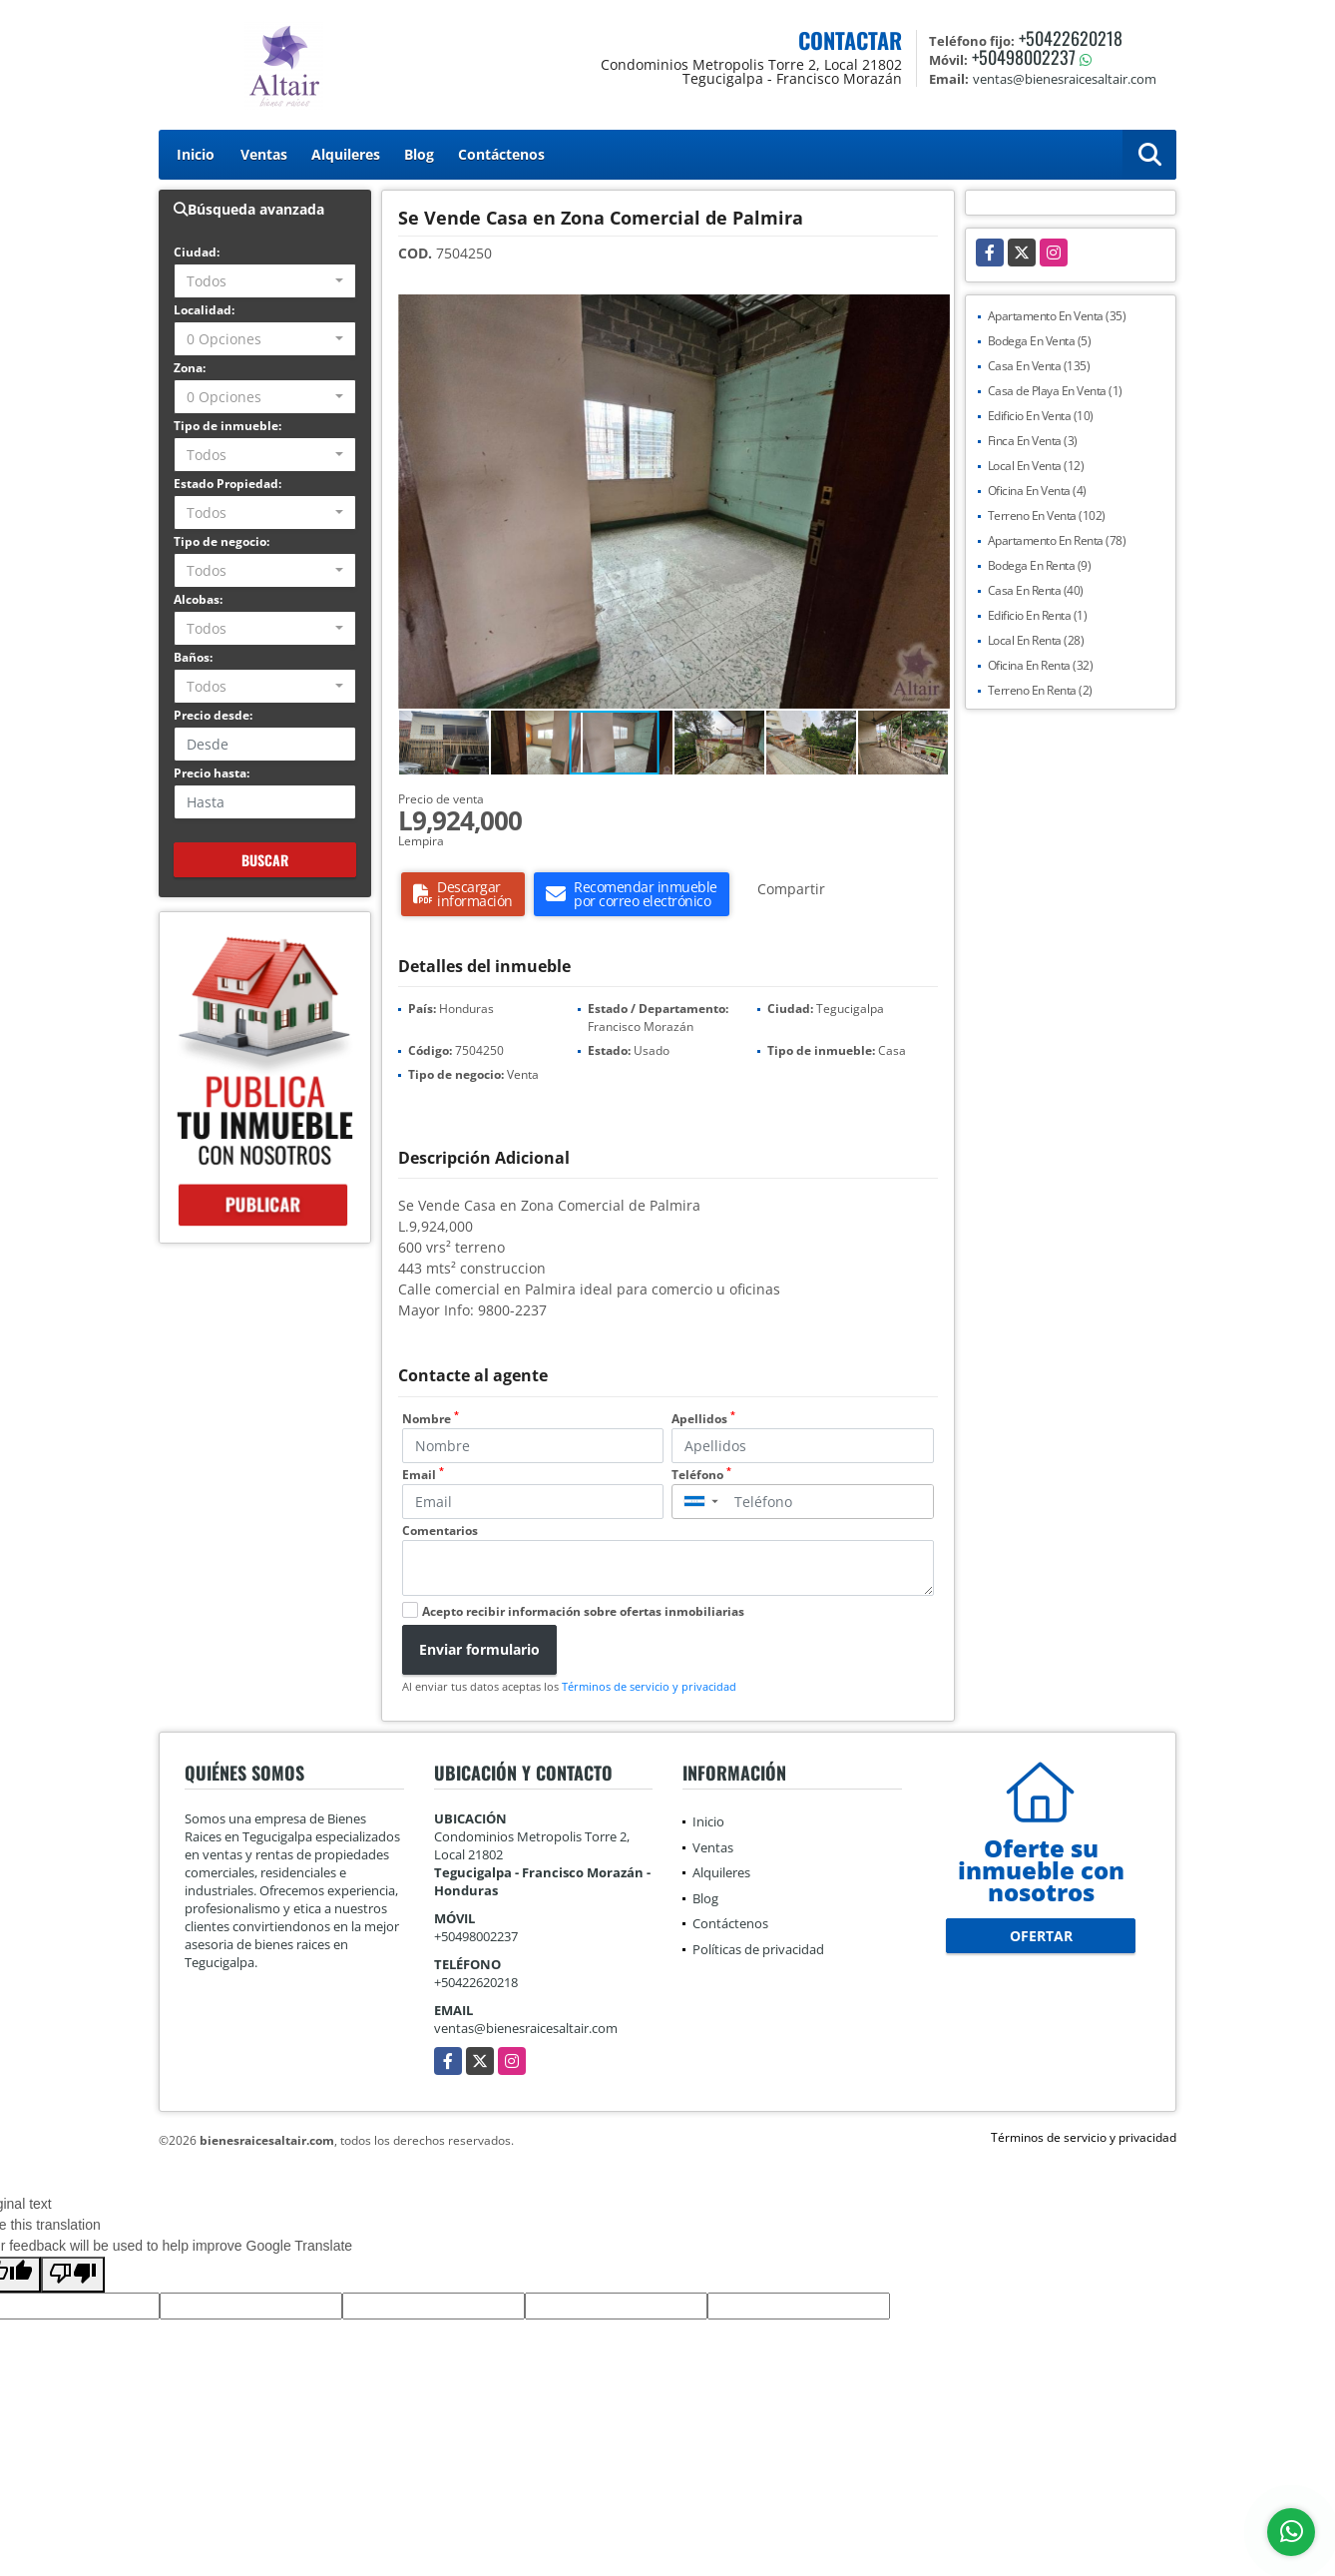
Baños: (193, 657)
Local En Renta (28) (1036, 640)
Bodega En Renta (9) (1040, 565)
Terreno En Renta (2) (1040, 690)
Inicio (196, 154)
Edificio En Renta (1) (1038, 615)
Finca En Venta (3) (1033, 440)
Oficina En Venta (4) (1037, 490)
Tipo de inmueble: (227, 425)
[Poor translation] (73, 2275)
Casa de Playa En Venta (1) (1055, 390)
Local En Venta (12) (1036, 465)
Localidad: (204, 309)
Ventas (263, 154)
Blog (419, 154)
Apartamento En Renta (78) (1057, 540)
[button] (932, 312)
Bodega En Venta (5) (1040, 340)
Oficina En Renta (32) (1041, 665)
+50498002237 (1024, 57)
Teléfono (701, 1474)
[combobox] (265, 280)
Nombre (430, 1418)
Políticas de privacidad (758, 1949)
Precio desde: (213, 715)
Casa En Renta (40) (1036, 590)
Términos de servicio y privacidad (649, 1686)
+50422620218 (1070, 38)
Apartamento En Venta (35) (1057, 315)
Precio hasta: (211, 773)
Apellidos (703, 1418)
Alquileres (345, 154)
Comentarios (440, 1530)
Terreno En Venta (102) (1047, 515)
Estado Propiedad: (227, 483)
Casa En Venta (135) (1039, 365)
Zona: (190, 367)
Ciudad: (197, 252)
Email (423, 1474)
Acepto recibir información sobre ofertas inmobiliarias (583, 1611)
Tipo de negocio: (221, 541)
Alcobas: (198, 599)
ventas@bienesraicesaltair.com (526, 2028)
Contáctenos (501, 154)
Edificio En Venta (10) (1041, 415)
